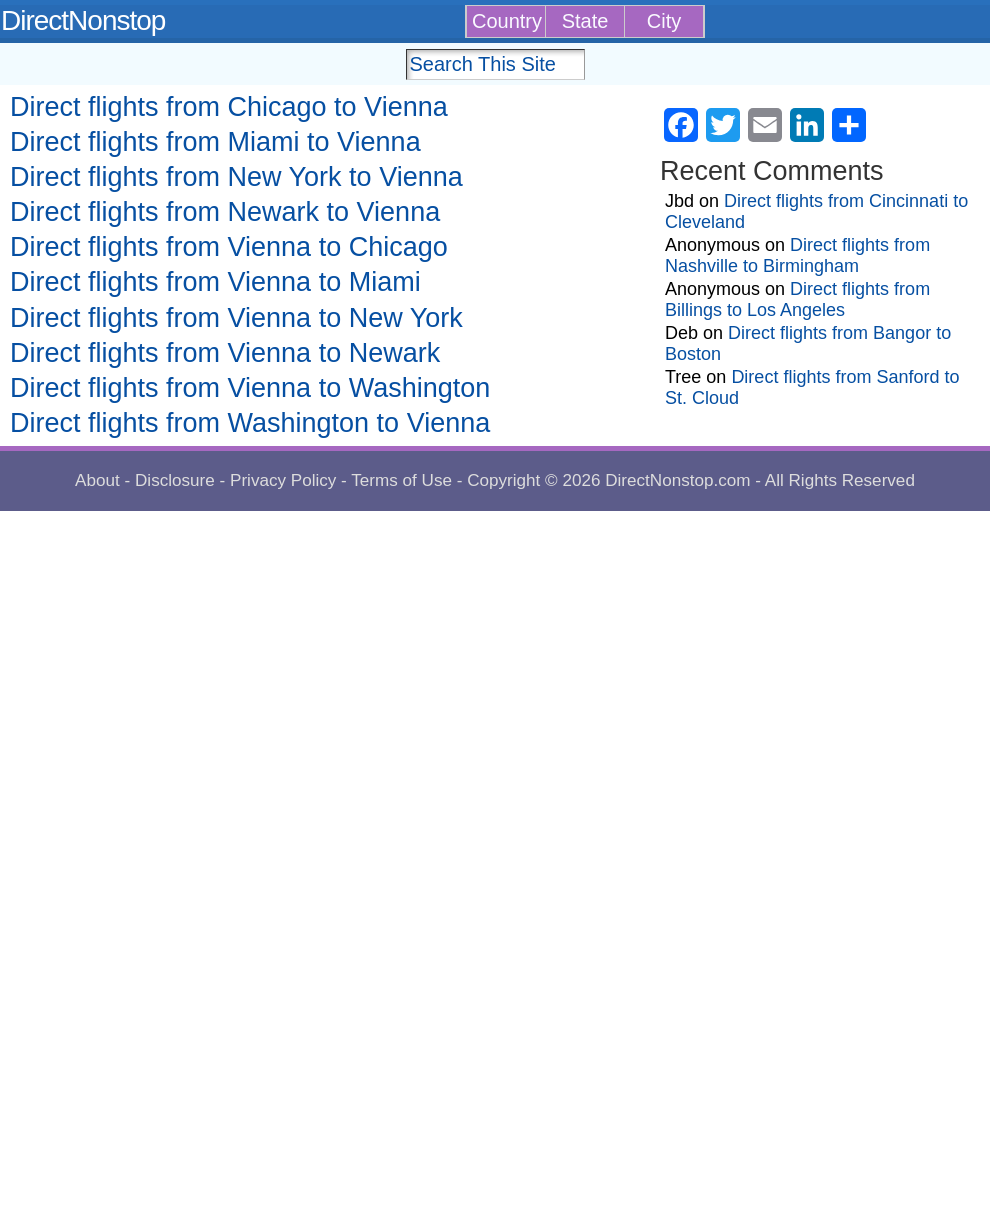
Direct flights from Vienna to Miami (215, 282)
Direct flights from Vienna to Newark (225, 353)
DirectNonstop (83, 20)
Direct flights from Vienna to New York (236, 318)
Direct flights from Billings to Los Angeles (797, 299)
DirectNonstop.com (677, 480)
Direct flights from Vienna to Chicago (229, 247)
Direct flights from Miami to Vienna (215, 142)
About (97, 480)
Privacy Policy (283, 480)
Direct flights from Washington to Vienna (250, 423)
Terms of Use (401, 480)
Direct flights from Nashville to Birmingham (797, 255)
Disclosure (175, 480)
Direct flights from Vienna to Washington (250, 388)
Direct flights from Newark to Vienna (225, 212)
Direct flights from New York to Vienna (236, 177)
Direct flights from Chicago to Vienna (229, 107)
